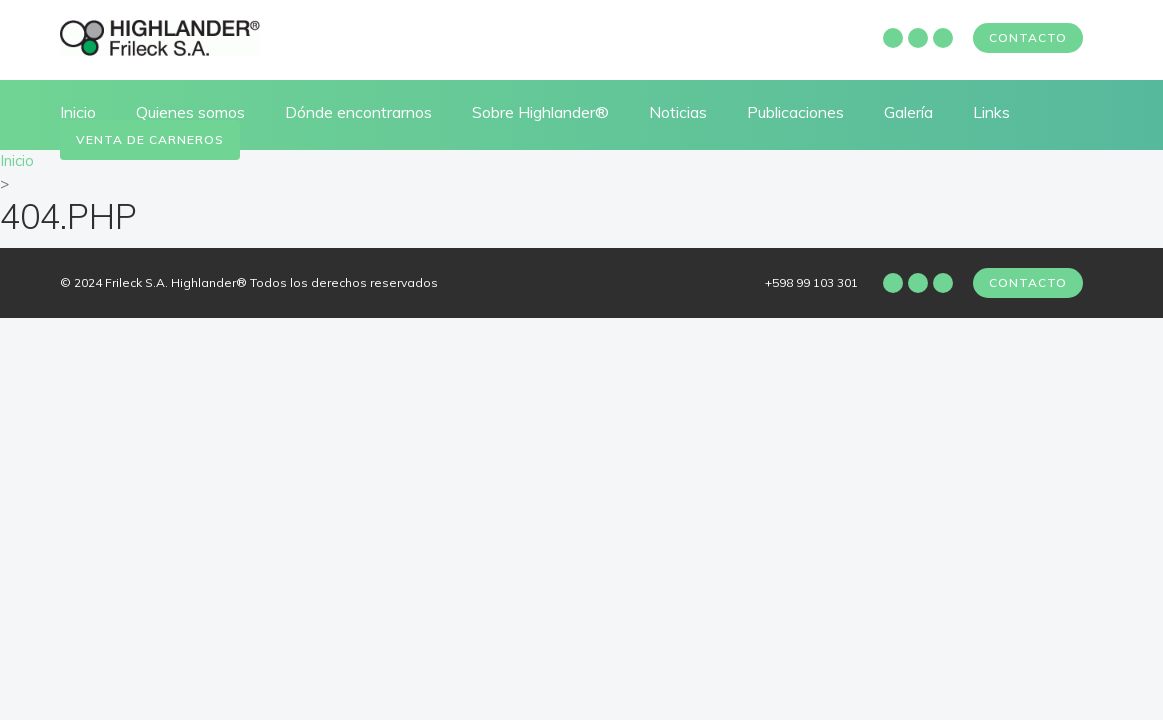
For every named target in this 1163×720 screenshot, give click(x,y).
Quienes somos (190, 112)
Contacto (1028, 37)
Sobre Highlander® (540, 112)
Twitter (943, 38)
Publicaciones (795, 112)
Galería (908, 112)
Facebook (893, 38)
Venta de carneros (150, 139)
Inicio (78, 112)
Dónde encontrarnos (358, 112)
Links (991, 112)
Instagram (918, 38)
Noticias (678, 112)
